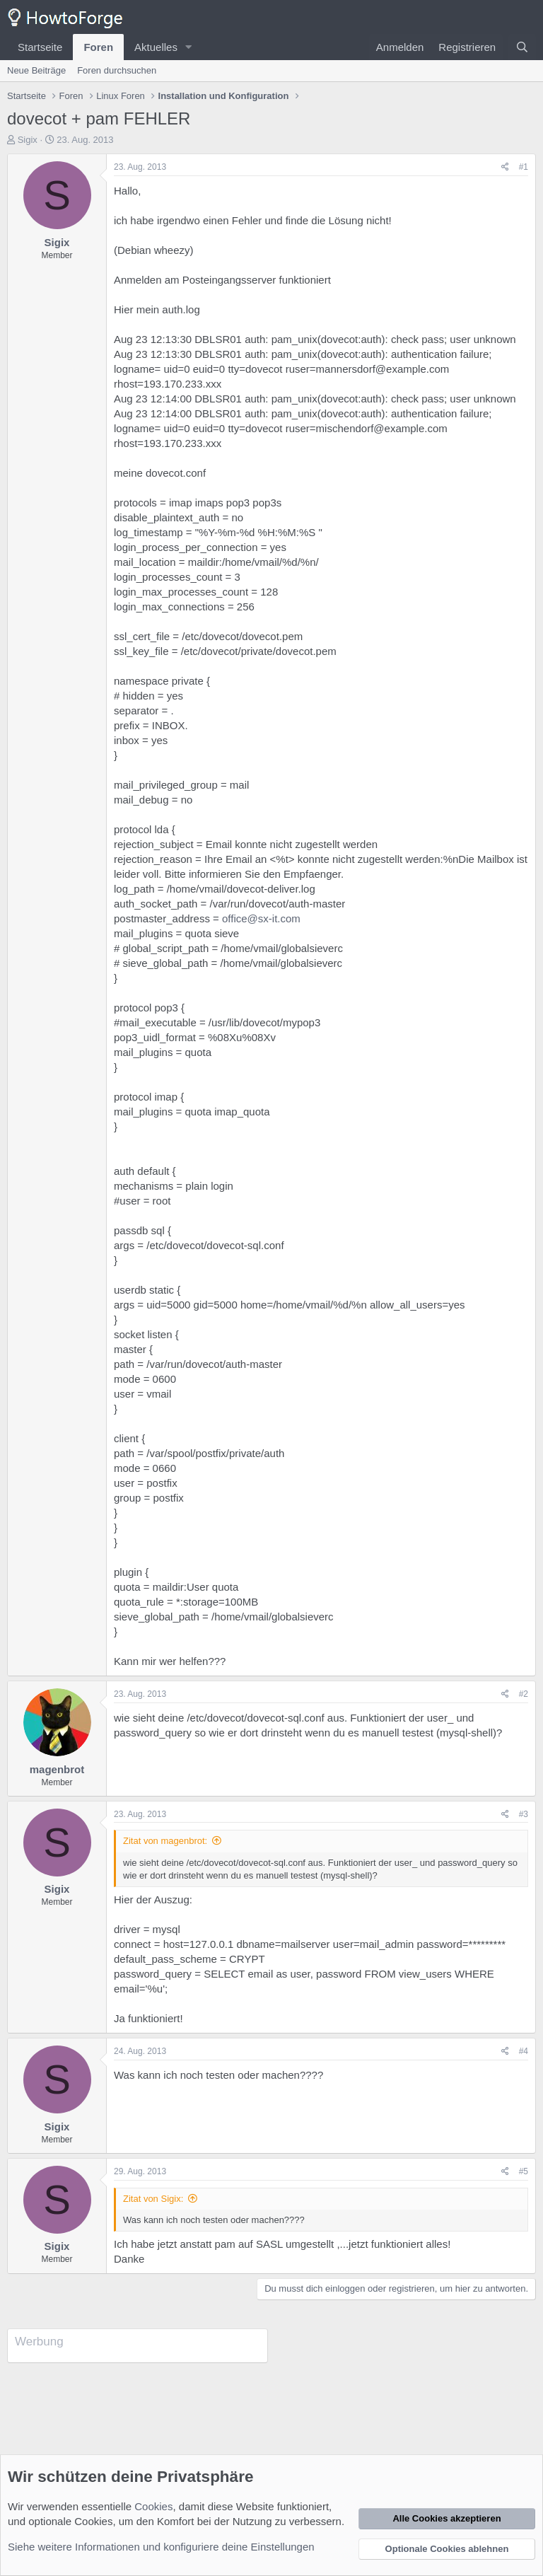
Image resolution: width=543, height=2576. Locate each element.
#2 (523, 1694)
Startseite (40, 47)
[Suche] (522, 47)
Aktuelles (155, 47)
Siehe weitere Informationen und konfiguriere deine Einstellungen (161, 2547)
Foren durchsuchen (116, 70)
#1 (523, 167)
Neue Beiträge (36, 70)
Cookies (153, 2506)
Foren (98, 47)
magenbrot (57, 1769)
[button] (189, 47)
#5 (523, 2171)
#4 (523, 2051)
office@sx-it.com (261, 918)
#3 (523, 1814)
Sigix (27, 139)
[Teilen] (505, 167)
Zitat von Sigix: (153, 2198)
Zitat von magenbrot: (165, 1840)
